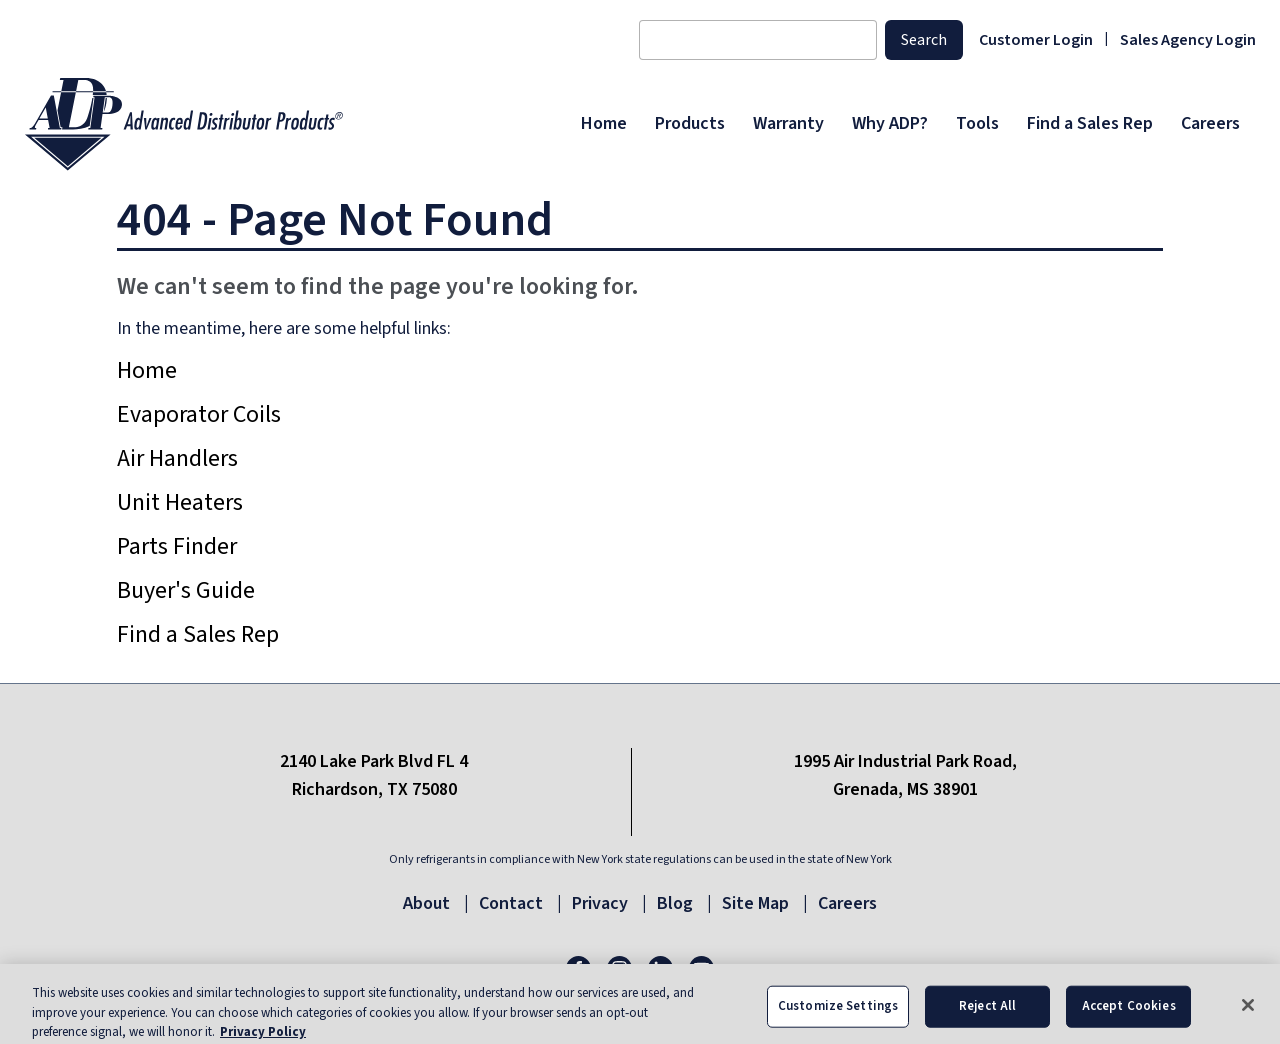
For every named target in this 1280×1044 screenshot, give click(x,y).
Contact (511, 903)
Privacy (600, 903)
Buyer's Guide (186, 590)
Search (924, 40)
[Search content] (758, 40)
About (426, 903)
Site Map (755, 903)
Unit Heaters (180, 502)
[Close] (1248, 1020)
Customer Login (1036, 40)
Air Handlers (177, 458)
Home (147, 370)
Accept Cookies (1129, 1020)
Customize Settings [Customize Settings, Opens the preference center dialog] (838, 1020)
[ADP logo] (296, 124)
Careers (847, 903)
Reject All (987, 1020)
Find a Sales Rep (198, 634)
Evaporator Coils (199, 414)
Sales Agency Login (1188, 40)
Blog (675, 903)
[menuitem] (604, 124)
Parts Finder (177, 546)
